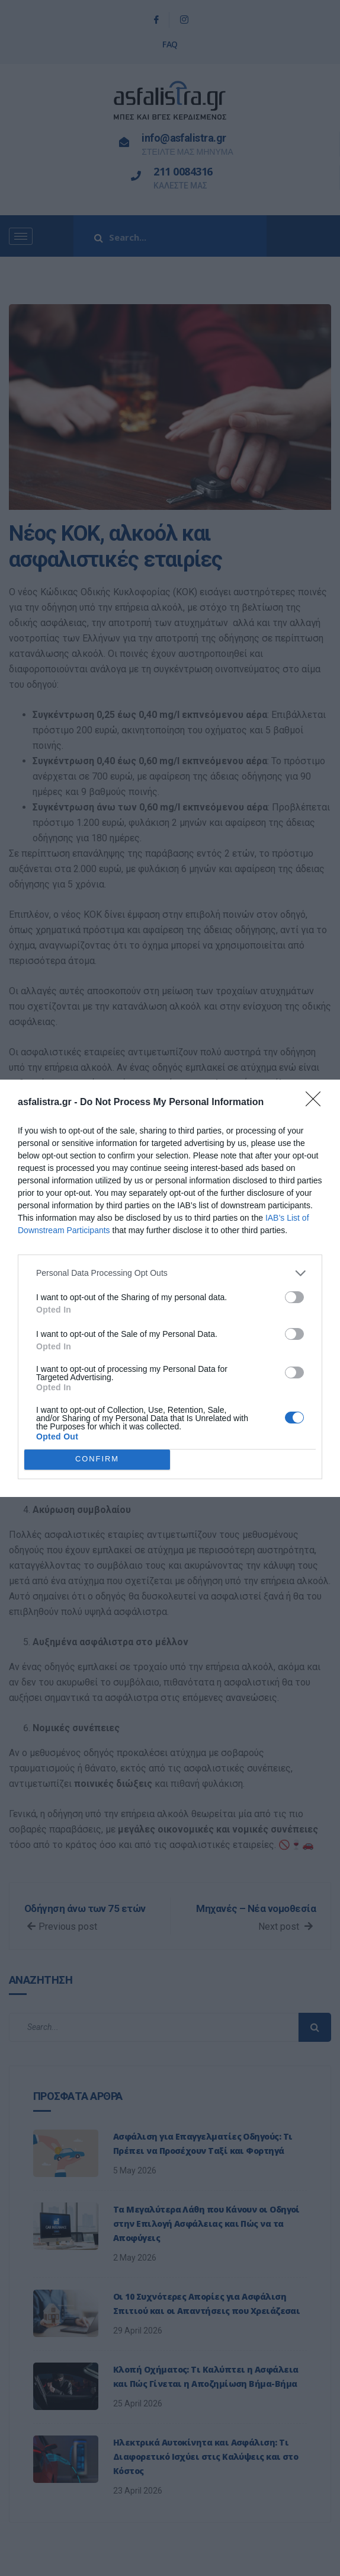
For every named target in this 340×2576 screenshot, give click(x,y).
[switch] (294, 1297)
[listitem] (170, 1273)
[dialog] (170, 1288)
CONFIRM (97, 1459)
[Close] (317, 1102)
